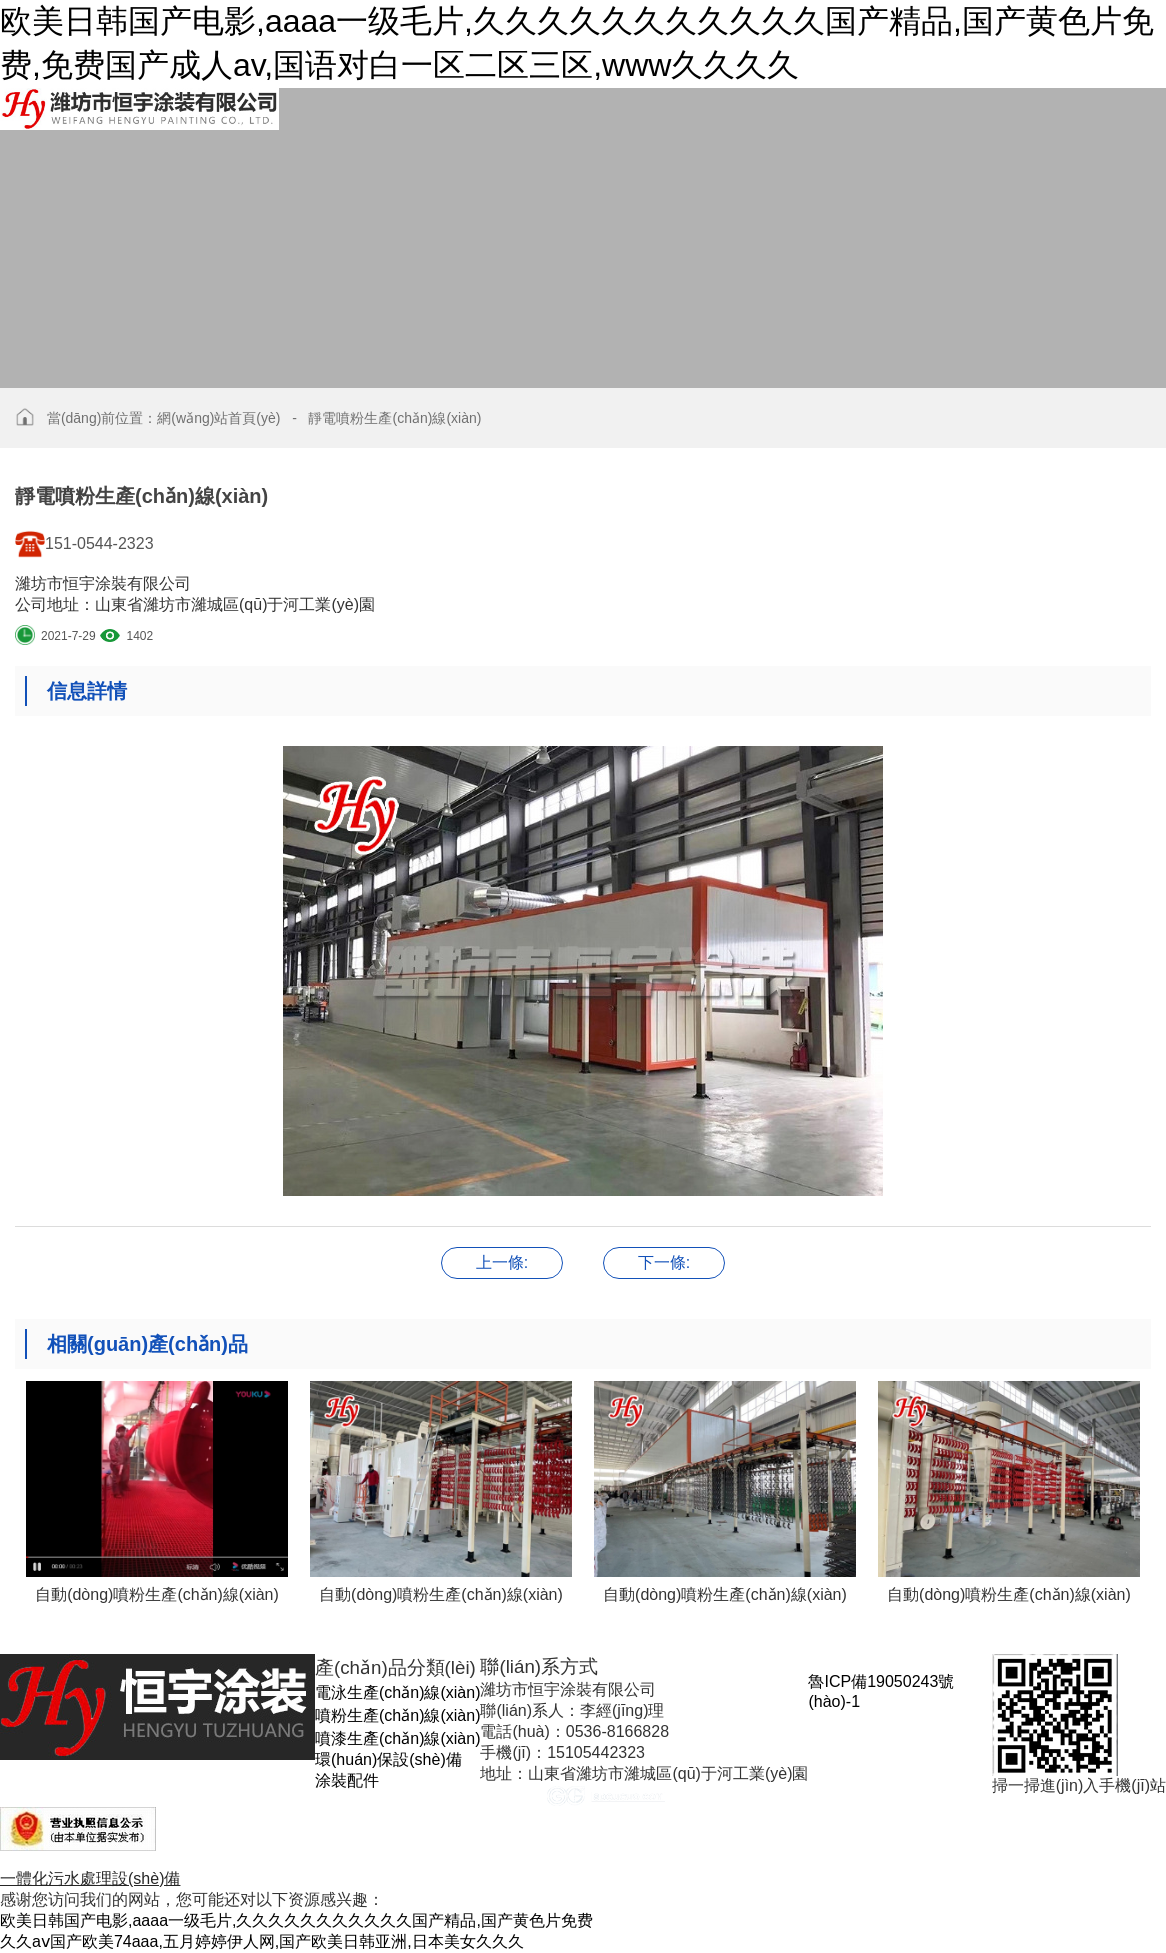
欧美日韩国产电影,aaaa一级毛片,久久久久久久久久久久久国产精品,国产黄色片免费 (296, 1920)
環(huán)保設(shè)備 (388, 1759)
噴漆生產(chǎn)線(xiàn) (397, 1738)
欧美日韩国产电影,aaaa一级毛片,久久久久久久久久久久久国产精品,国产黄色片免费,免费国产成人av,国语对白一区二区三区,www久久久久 (577, 43)
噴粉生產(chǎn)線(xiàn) (397, 1715)
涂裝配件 (347, 1780)
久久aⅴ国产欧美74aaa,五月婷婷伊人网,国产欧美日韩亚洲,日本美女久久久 (262, 1941)
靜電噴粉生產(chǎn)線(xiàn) (394, 418)
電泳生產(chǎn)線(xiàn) (397, 1692)
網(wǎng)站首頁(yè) (218, 418)
